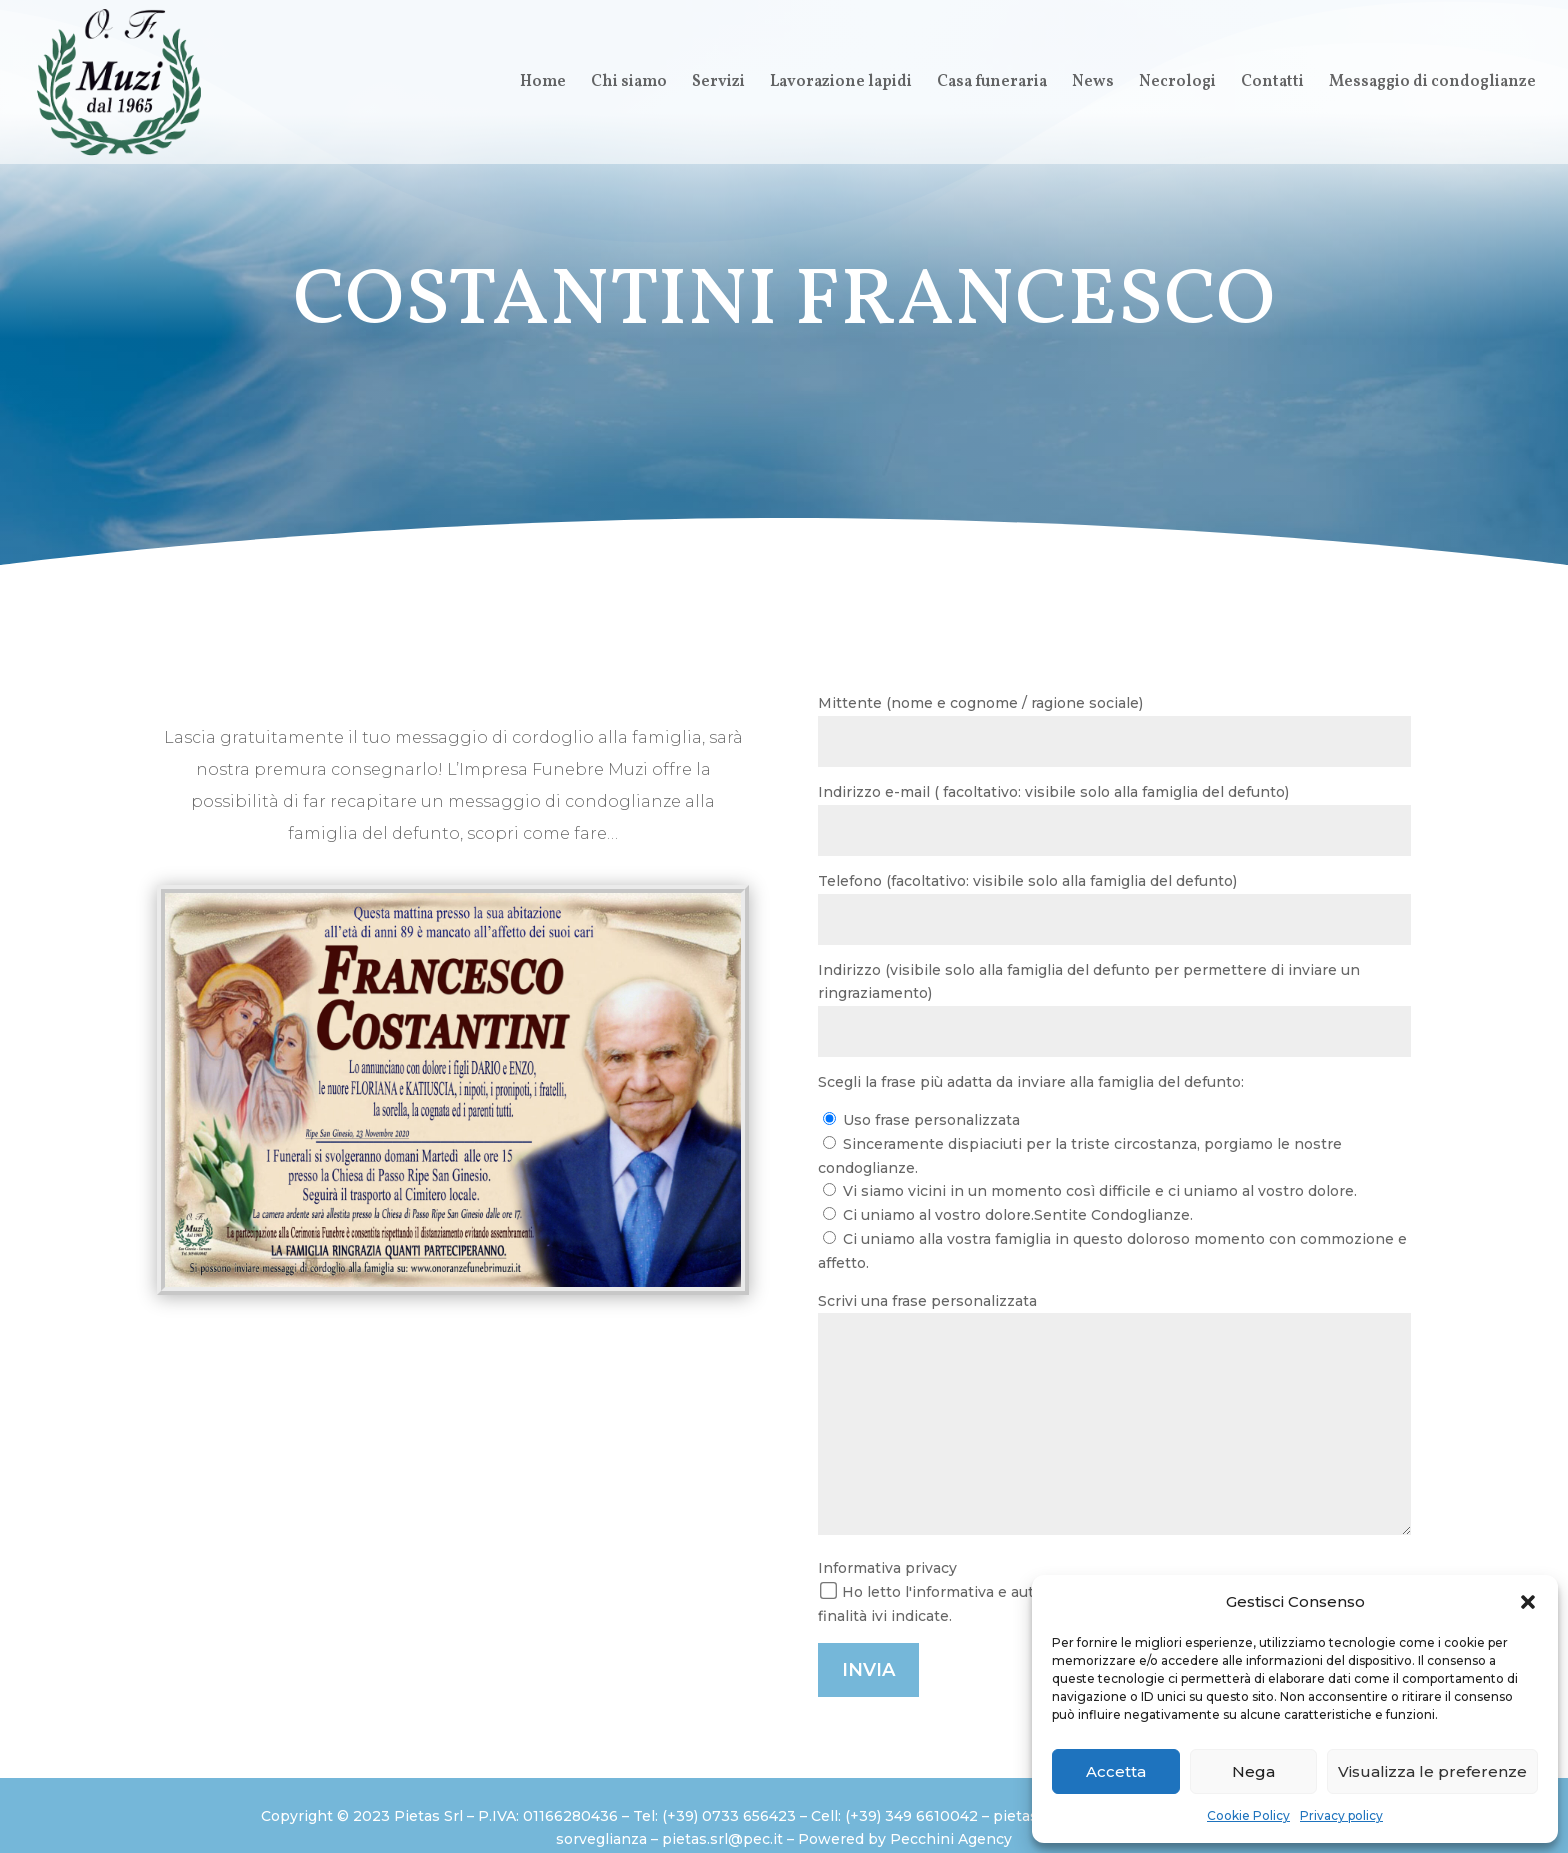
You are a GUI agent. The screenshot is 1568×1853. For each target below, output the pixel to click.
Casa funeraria (992, 84)
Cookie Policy (1248, 1815)
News (1093, 84)
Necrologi (1177, 84)
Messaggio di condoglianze (1432, 84)
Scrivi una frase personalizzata (1114, 1418)
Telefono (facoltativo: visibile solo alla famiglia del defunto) (1114, 908)
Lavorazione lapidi (841, 84)
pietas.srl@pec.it (722, 1839)
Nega (1253, 1771)
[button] (1528, 1602)
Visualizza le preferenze (1432, 1771)
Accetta (1116, 1771)
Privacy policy (1341, 1815)
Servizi (718, 84)
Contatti (1272, 84)
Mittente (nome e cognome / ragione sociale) (1114, 730)
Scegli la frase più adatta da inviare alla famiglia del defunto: (1031, 1082)
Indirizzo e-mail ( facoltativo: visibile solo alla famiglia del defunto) (1114, 819)
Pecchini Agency (951, 1839)
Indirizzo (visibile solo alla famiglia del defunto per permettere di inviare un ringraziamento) (1114, 1009)
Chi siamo (629, 84)
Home (543, 84)
